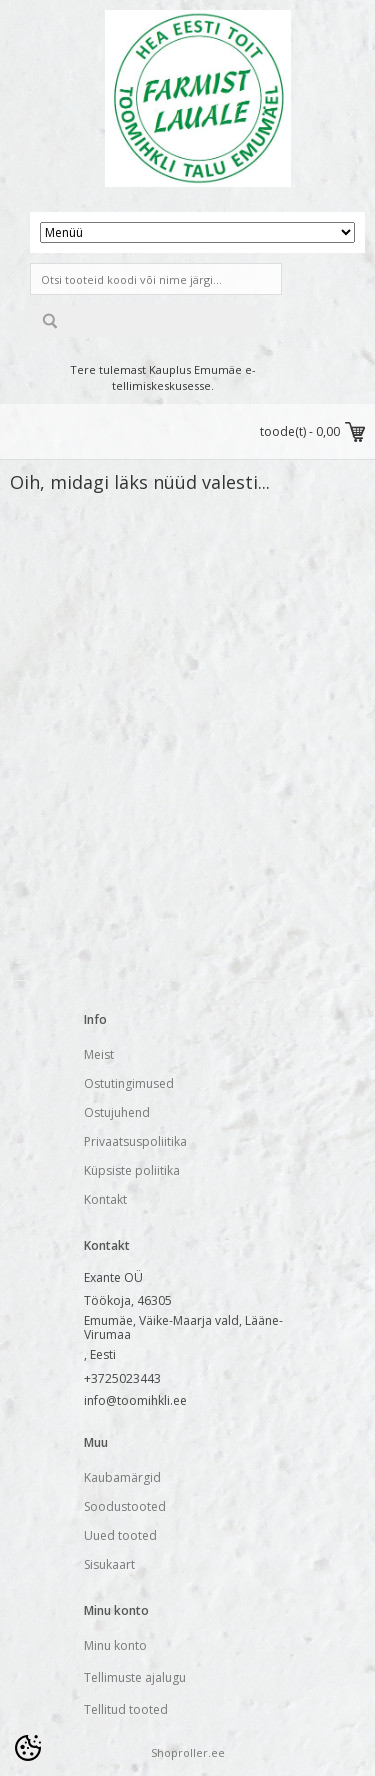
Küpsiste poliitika (132, 1170)
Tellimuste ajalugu (135, 1677)
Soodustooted (125, 1506)
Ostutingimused (129, 1083)
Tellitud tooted (126, 1709)
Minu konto (115, 1645)
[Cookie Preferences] (28, 1748)
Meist (99, 1054)
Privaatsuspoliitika (135, 1141)
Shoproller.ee (188, 1752)
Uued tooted (120, 1535)
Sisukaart (109, 1564)
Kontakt (105, 1199)
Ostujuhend (117, 1112)
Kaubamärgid (122, 1477)
